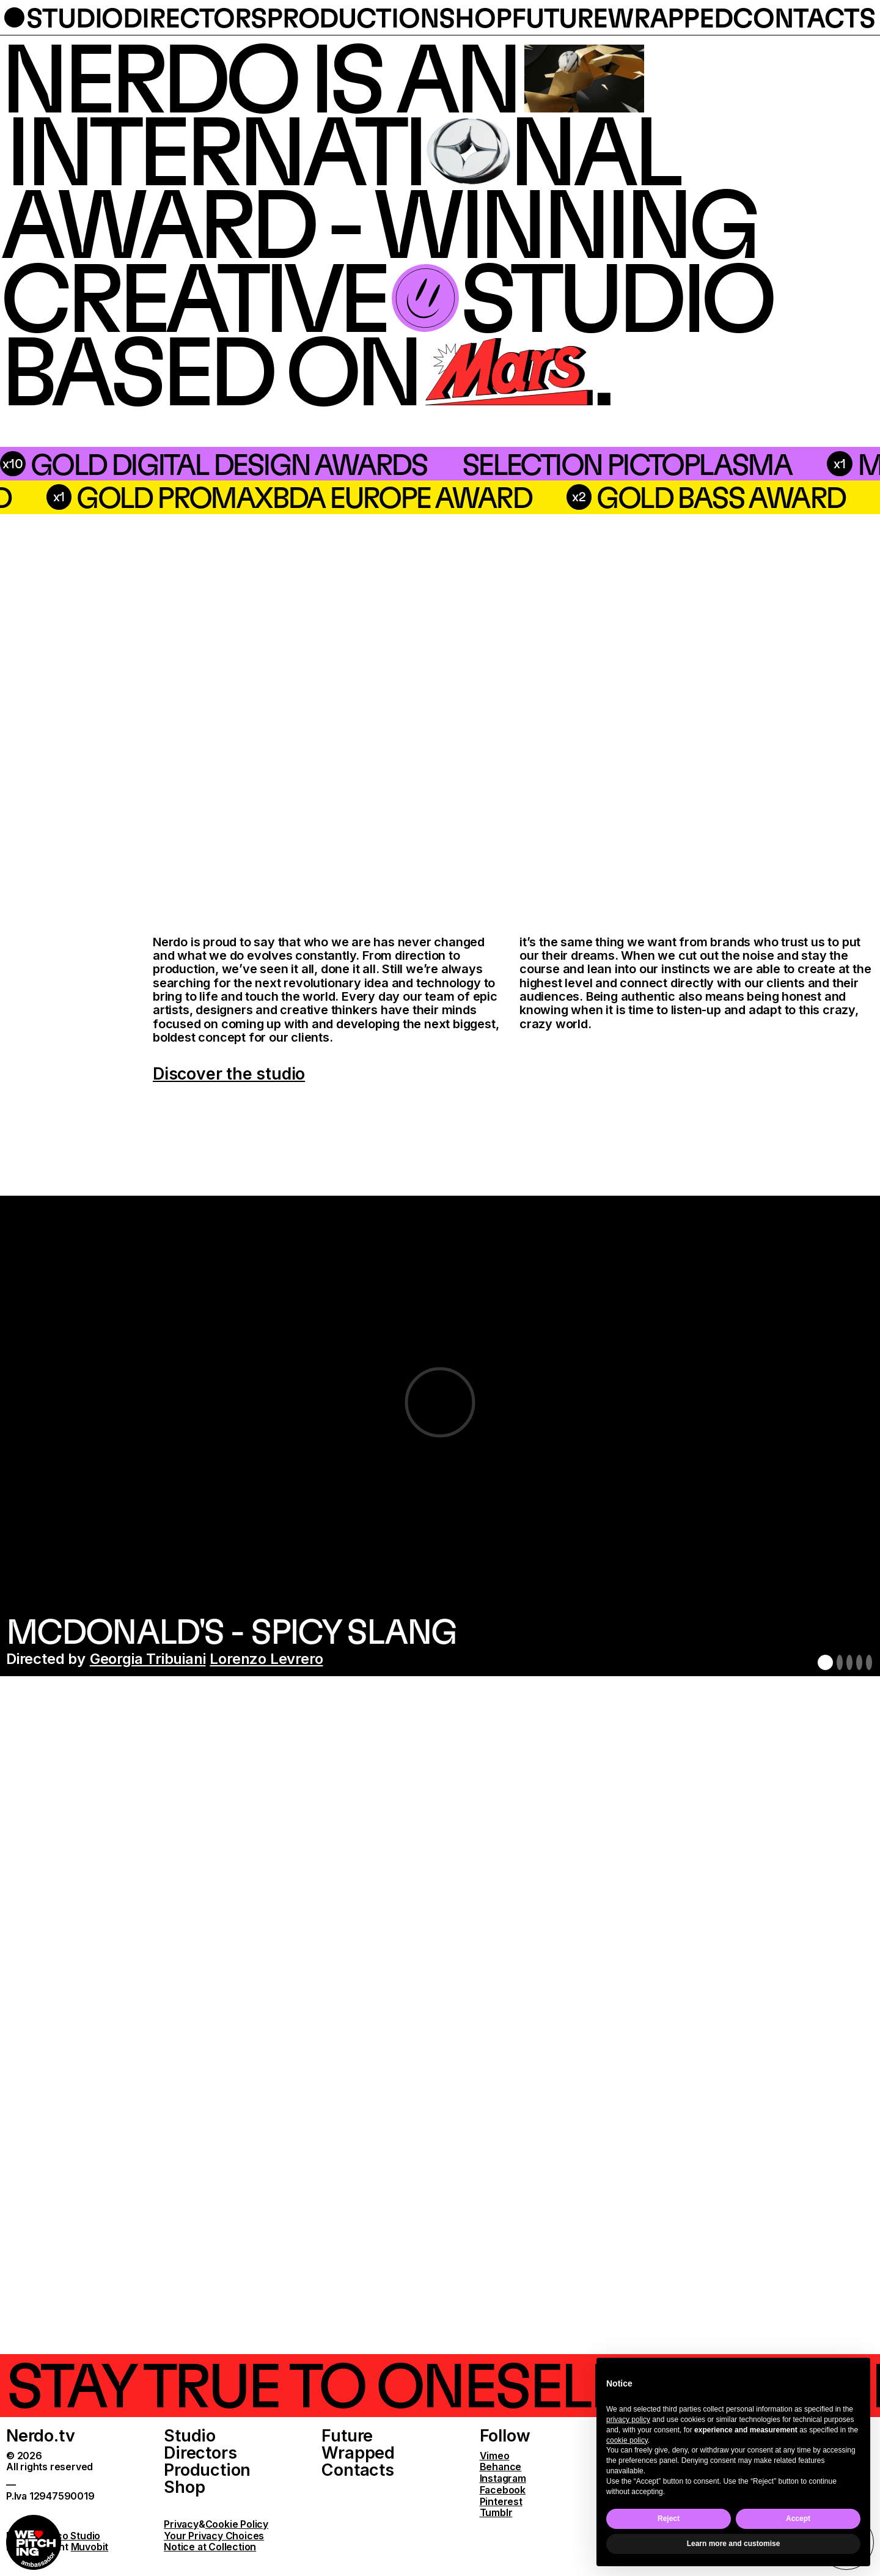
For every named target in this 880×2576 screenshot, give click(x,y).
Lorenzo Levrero (266, 1659)
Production (207, 2470)
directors (194, 17)
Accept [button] (798, 2518)
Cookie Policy (236, 2524)
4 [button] (859, 1662)
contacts (804, 17)
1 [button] (825, 1662)
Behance (501, 2467)
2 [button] (840, 1662)
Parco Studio (71, 2536)
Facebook (503, 2490)
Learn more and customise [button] (733, 2543)
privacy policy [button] (628, 2419)
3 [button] (849, 1662)
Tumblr (496, 2513)
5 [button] (869, 1662)
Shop (184, 2487)
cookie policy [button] (627, 2440)
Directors (200, 2453)
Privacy (181, 2524)
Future (347, 2436)
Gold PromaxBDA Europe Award (651, 497)
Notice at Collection (210, 2547)
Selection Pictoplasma (312, 464)
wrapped (670, 17)
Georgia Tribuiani (148, 1659)
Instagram (503, 2478)
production (352, 17)
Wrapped (358, 2453)
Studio (190, 2436)
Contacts (357, 2470)
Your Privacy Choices (214, 2536)
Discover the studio (229, 1074)
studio (74, 17)
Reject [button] (669, 2518)
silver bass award (232, 497)
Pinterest (501, 2502)
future (559, 17)
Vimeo (495, 2456)
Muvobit (90, 2547)
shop (475, 17)
